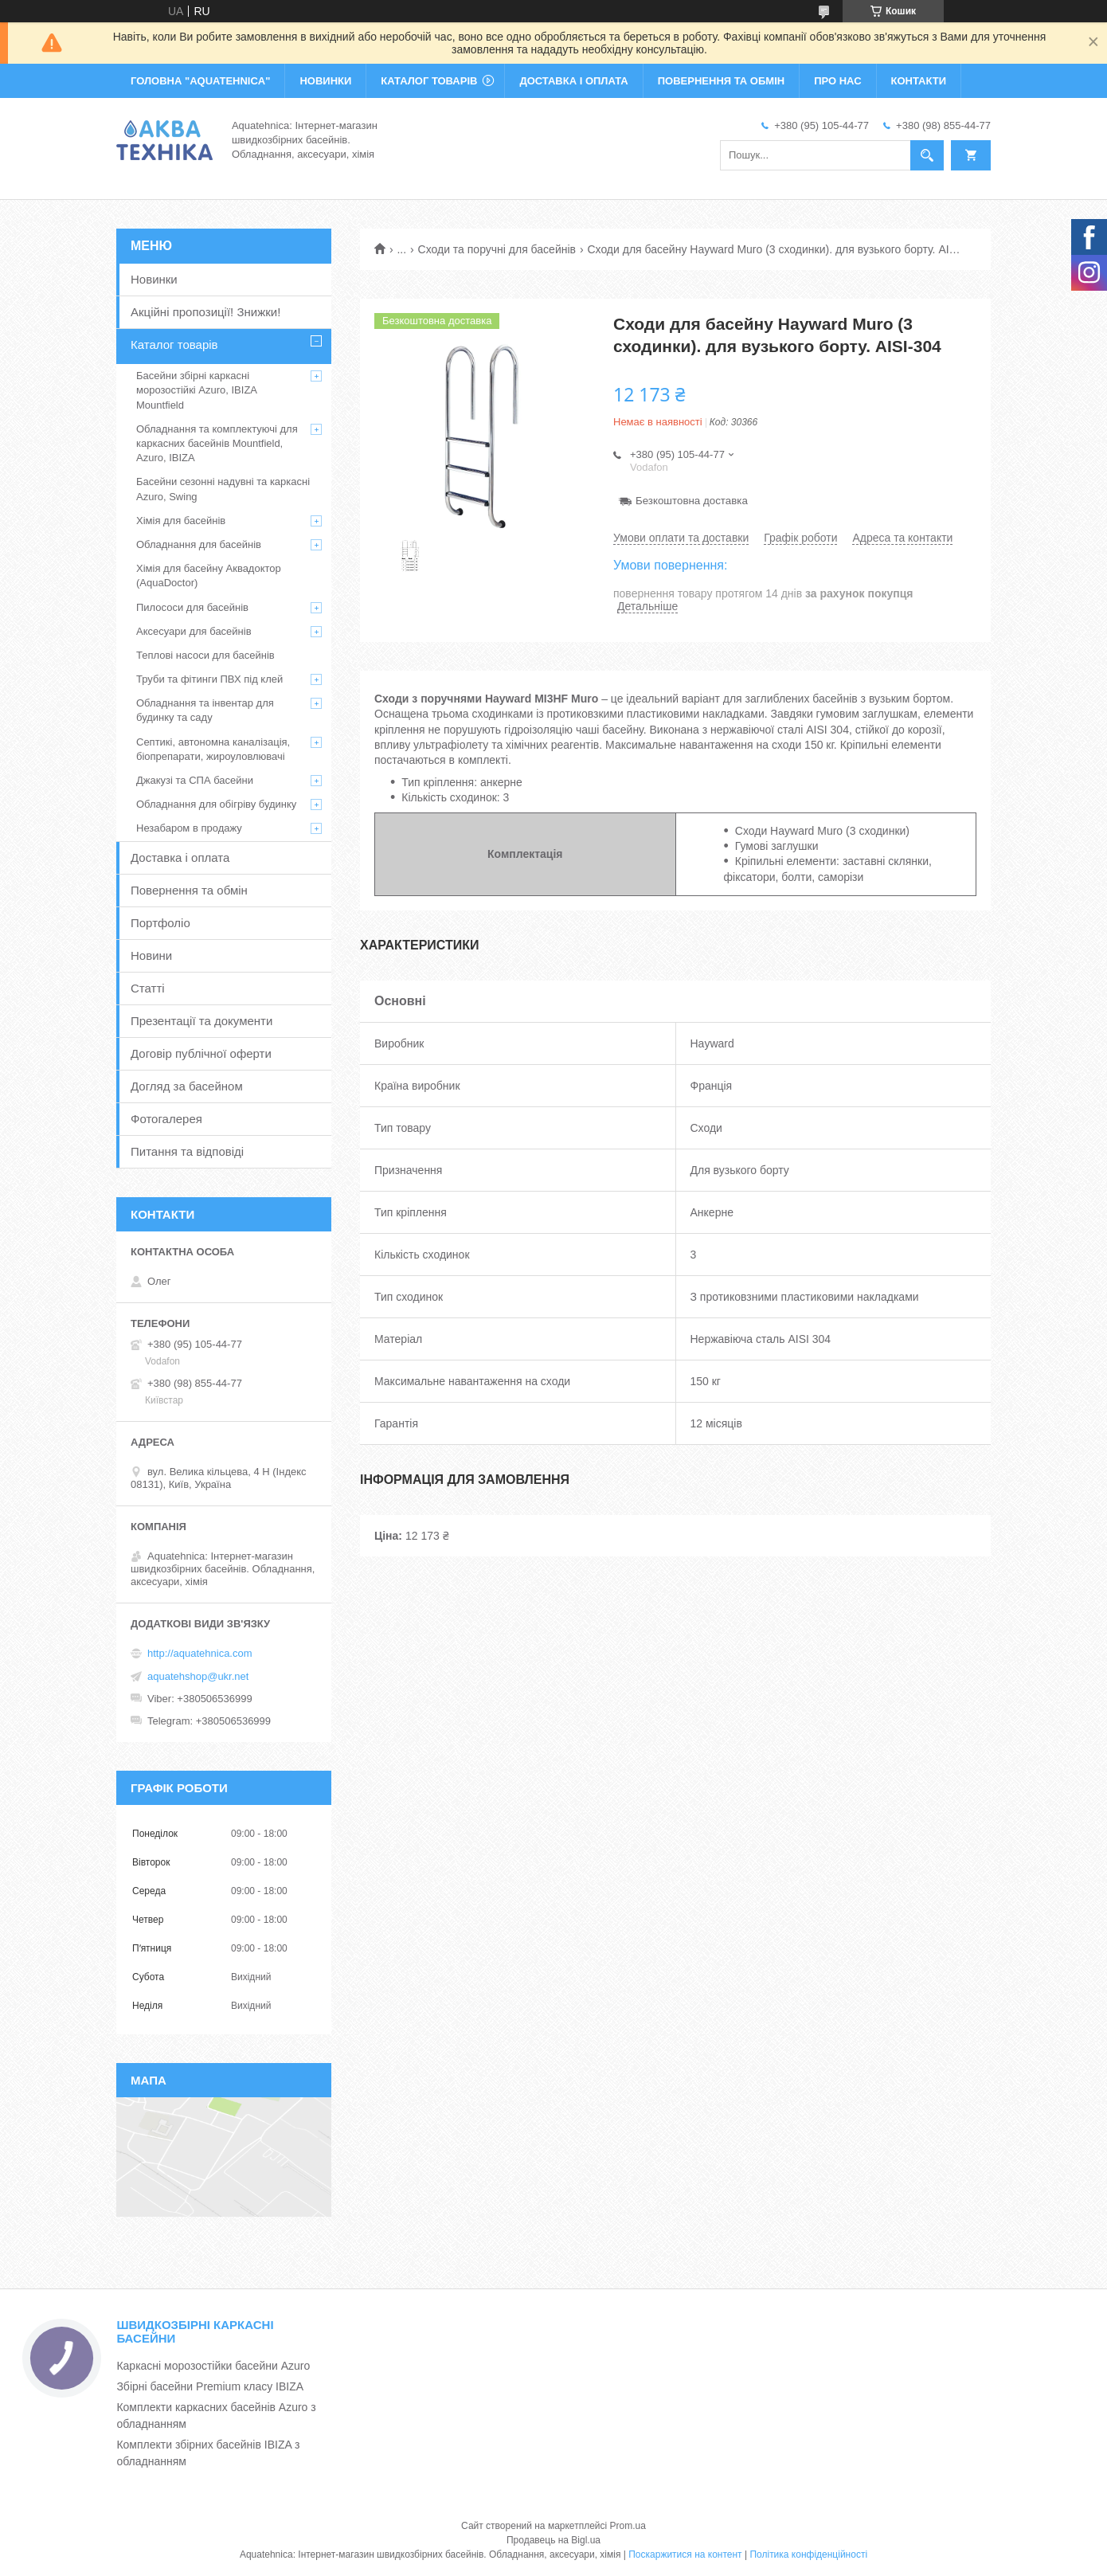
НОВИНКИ (325, 81)
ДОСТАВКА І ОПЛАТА (573, 81)
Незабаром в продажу (189, 828)
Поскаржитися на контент (684, 2554)
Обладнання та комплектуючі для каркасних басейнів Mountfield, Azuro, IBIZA (217, 443)
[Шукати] (927, 155)
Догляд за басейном (187, 1086)
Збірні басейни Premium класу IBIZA (209, 2386)
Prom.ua (628, 2525)
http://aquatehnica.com (199, 1653)
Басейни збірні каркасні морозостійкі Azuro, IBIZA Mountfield (196, 390)
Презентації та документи (201, 1021)
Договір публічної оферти (201, 1053)
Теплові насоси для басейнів (205, 655)
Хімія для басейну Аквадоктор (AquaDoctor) (208, 575)
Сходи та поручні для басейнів (497, 249)
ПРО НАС (837, 81)
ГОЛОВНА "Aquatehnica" (200, 81)
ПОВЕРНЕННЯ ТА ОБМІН (721, 81)
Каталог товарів (174, 344)
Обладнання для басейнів (198, 544)
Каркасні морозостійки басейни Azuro (213, 2365)
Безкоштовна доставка (692, 501)
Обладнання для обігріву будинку (216, 804)
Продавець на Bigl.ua (553, 2540)
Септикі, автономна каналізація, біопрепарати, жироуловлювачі (213, 749)
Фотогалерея (166, 1119)
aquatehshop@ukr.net (197, 1676)
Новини (151, 955)
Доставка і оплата (180, 857)
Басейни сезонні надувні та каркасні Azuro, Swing (223, 489)
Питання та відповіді (187, 1151)
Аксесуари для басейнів (194, 631)
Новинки (154, 279)
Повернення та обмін (189, 890)
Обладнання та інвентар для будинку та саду (205, 710)
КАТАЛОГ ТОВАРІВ (429, 81)
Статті (148, 988)
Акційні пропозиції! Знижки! (205, 312)
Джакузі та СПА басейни (194, 780)
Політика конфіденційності (808, 2554)
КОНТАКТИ (919, 81)
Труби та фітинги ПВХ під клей (209, 679)
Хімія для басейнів (180, 521)
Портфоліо (160, 923)
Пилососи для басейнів (192, 607)
